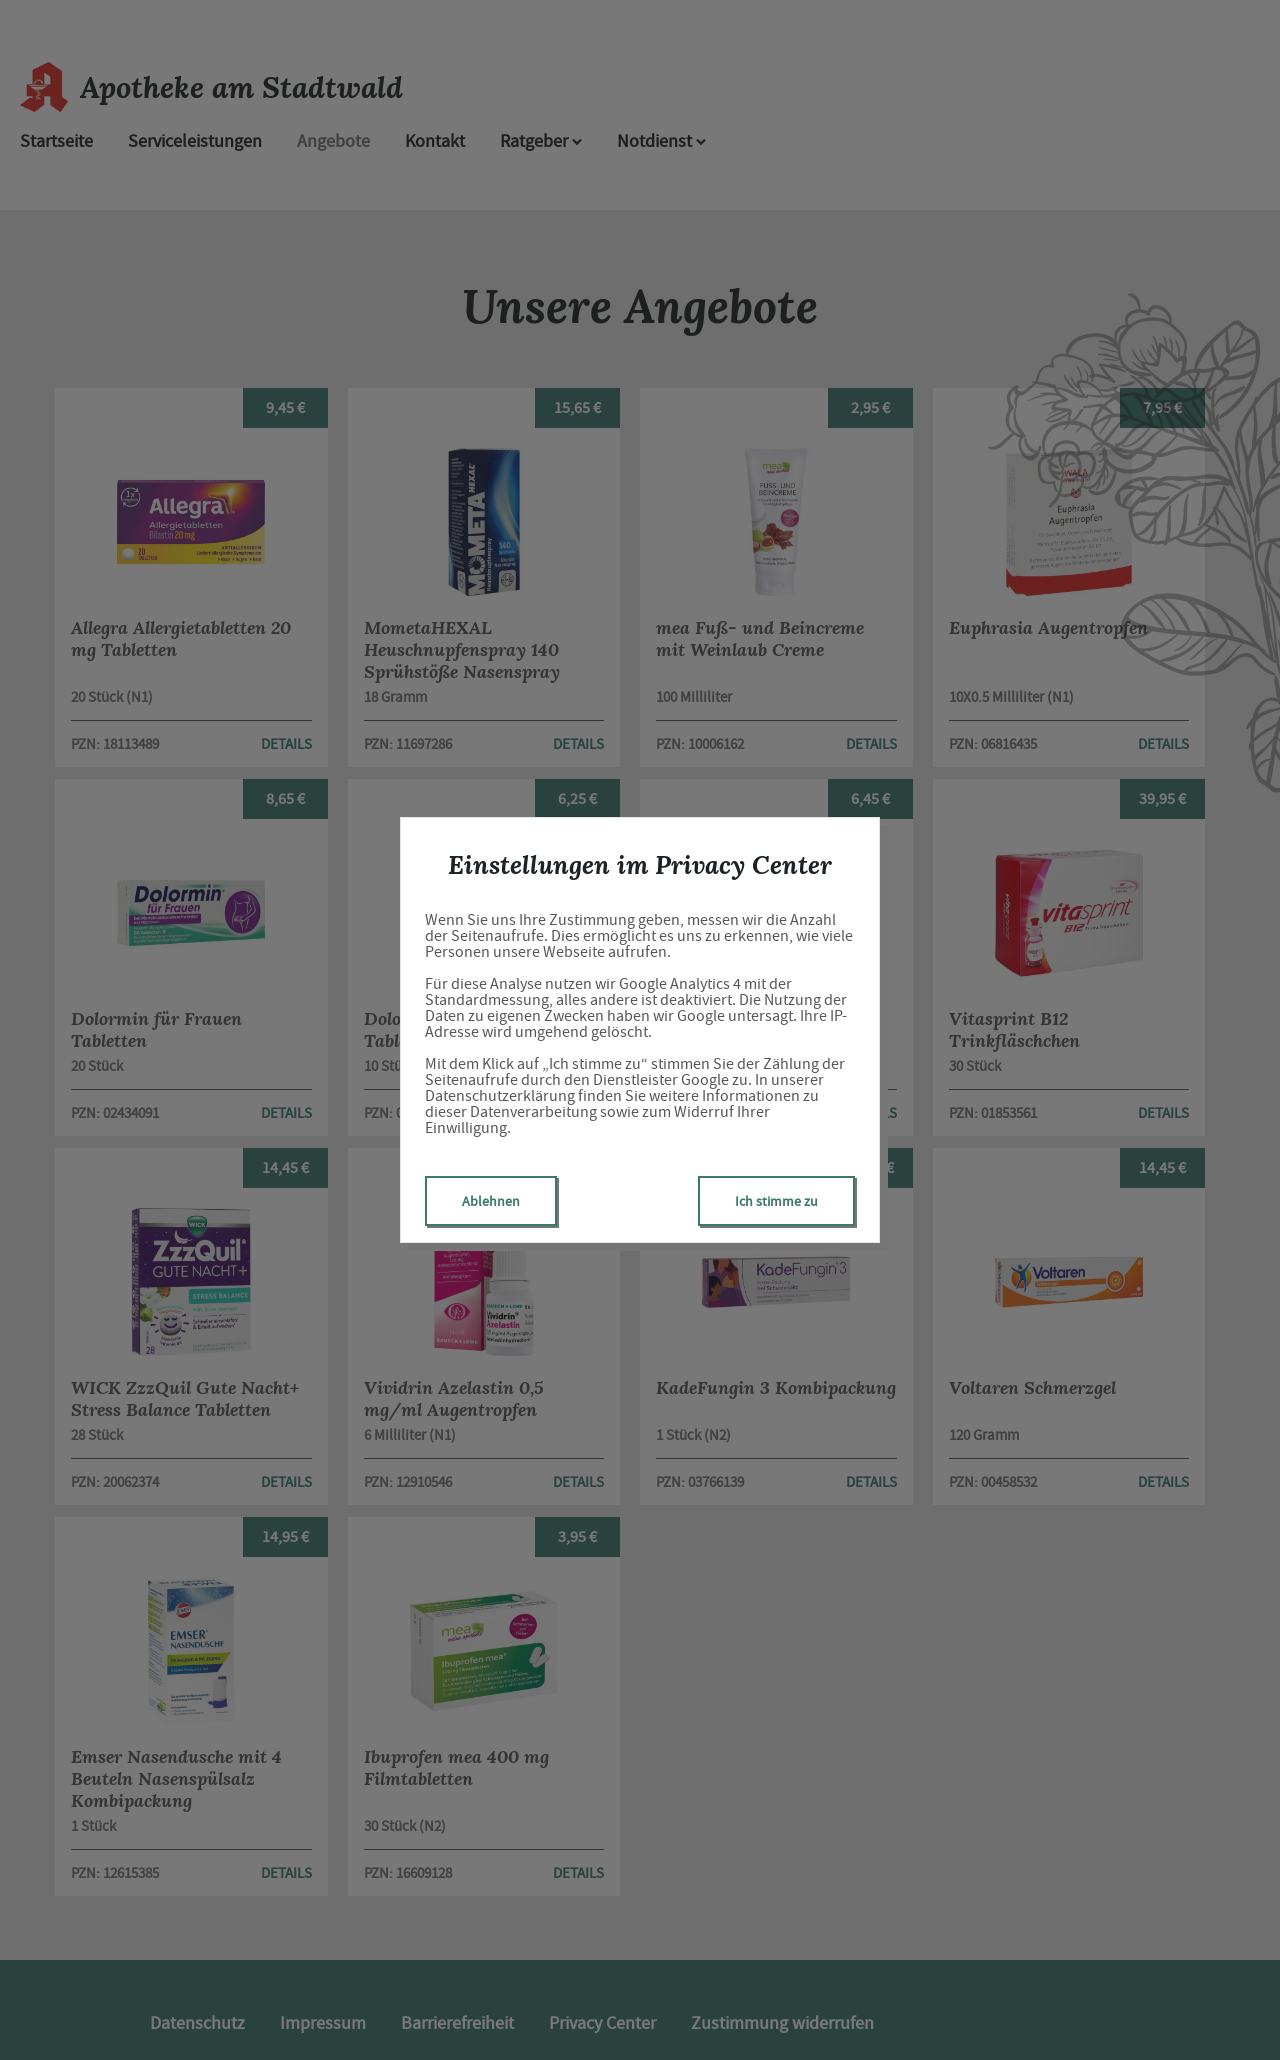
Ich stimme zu (776, 1201)
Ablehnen (491, 1201)
